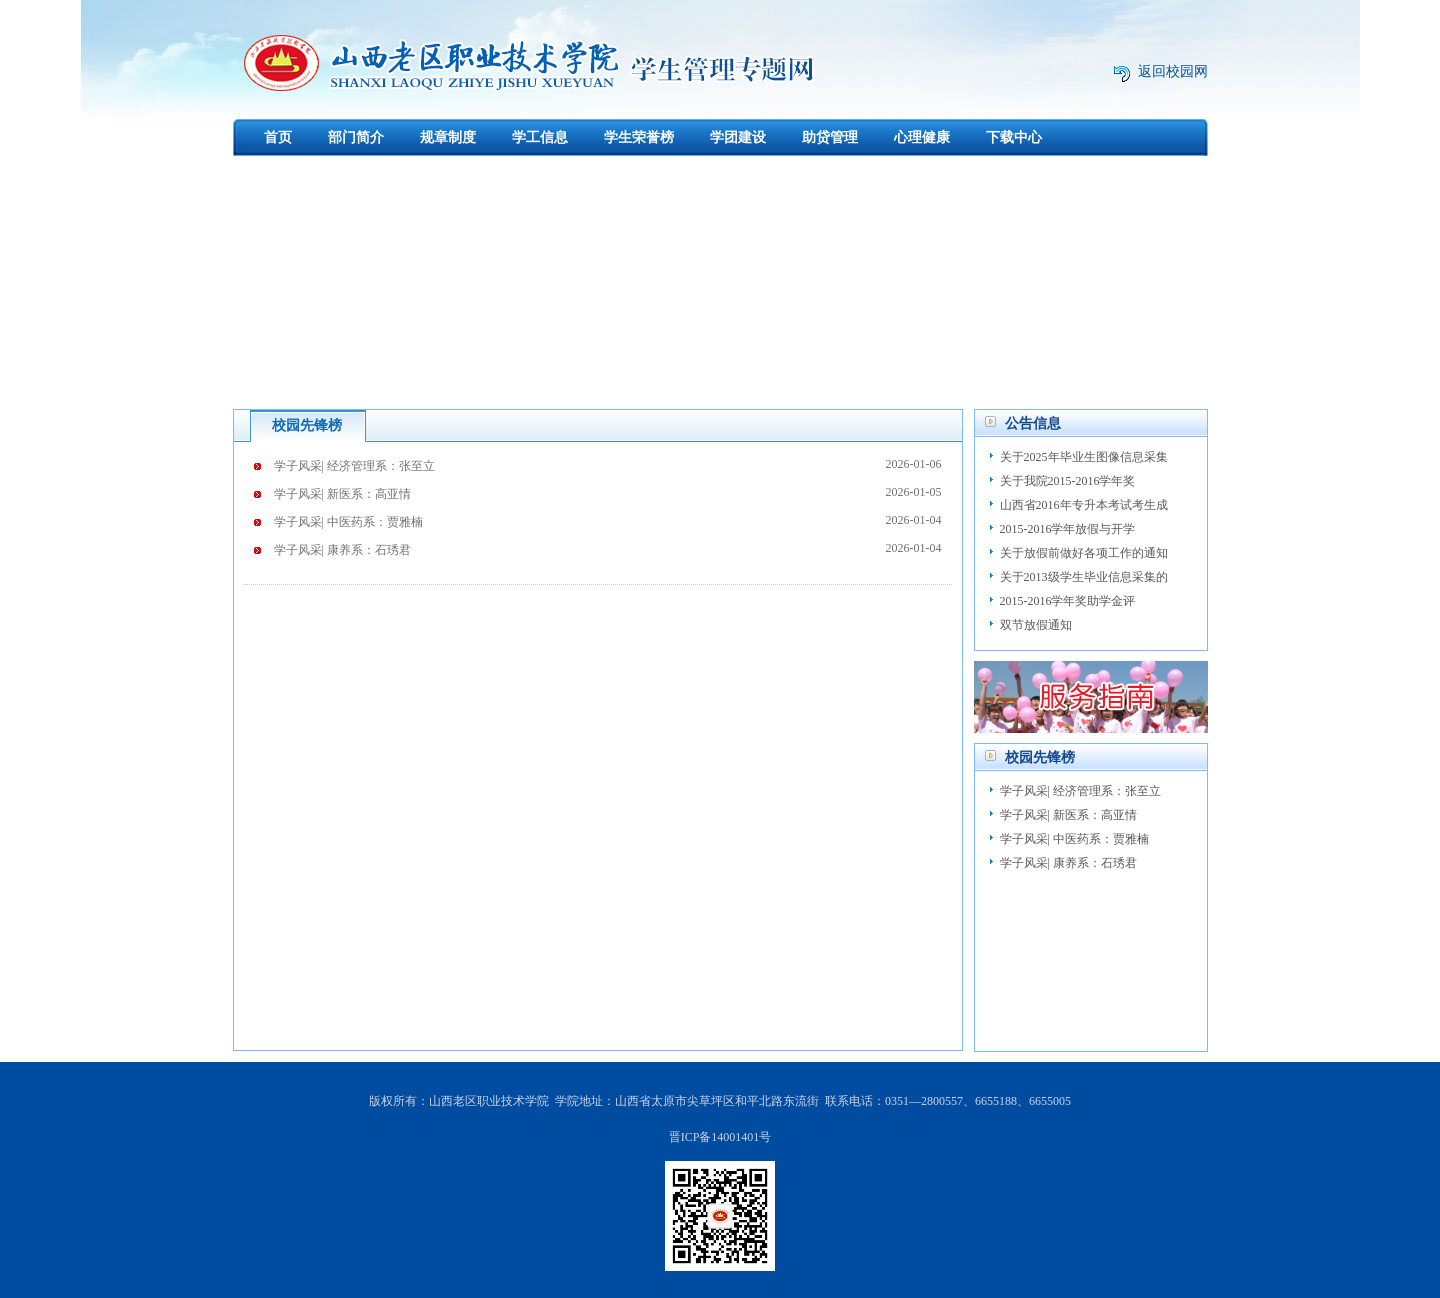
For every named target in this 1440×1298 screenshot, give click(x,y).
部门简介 (356, 137)
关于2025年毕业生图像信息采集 (1084, 457)
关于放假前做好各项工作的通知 (1084, 553)
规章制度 (448, 137)
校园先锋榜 (307, 425)
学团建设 (738, 137)
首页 (278, 137)
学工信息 (540, 137)
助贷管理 (830, 137)
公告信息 (1033, 423)
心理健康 (922, 137)
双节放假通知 (1036, 625)
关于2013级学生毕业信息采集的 (1084, 577)
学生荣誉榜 (639, 137)
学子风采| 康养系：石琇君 (608, 548)
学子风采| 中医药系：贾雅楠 (608, 520)
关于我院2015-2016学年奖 (1068, 481)
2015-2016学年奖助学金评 (1068, 601)
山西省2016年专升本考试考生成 (1084, 505)
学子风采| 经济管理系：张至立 (608, 464)
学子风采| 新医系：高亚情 (608, 492)
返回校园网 (1173, 71)
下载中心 (1014, 137)
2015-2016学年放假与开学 (1068, 529)
